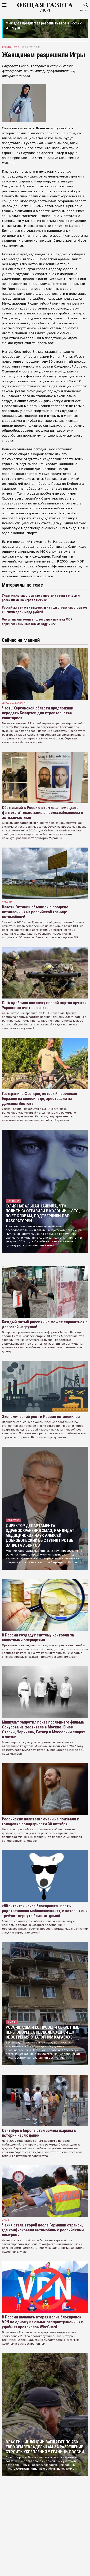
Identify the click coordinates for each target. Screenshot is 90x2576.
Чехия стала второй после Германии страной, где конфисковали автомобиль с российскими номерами (43, 2230)
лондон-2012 (10, 47)
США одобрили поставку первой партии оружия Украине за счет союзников (44, 1005)
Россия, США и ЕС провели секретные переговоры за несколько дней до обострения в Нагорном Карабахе (42, 2032)
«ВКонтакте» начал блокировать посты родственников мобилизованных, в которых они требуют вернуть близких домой (45, 1911)
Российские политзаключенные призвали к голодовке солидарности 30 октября (40, 1821)
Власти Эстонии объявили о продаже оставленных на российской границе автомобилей (35, 912)
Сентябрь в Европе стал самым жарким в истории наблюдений (39, 2133)
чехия (5, 2220)
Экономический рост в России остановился (41, 1416)
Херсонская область (14, 703)
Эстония (7, 902)
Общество (13, 1520)
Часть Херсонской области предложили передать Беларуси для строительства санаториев (37, 713)
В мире (11, 2022)
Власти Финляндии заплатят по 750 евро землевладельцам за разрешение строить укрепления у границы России (45, 2447)
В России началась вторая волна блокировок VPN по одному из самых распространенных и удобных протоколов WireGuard (42, 2322)
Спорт (45, 10)
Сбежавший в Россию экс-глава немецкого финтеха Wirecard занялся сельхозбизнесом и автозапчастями (42, 812)
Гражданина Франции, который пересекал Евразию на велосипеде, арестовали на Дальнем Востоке (39, 1098)
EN (86, 10)
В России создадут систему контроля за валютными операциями (38, 1637)
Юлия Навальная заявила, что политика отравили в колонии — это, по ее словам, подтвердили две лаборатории (43, 1213)
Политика (13, 1200)
